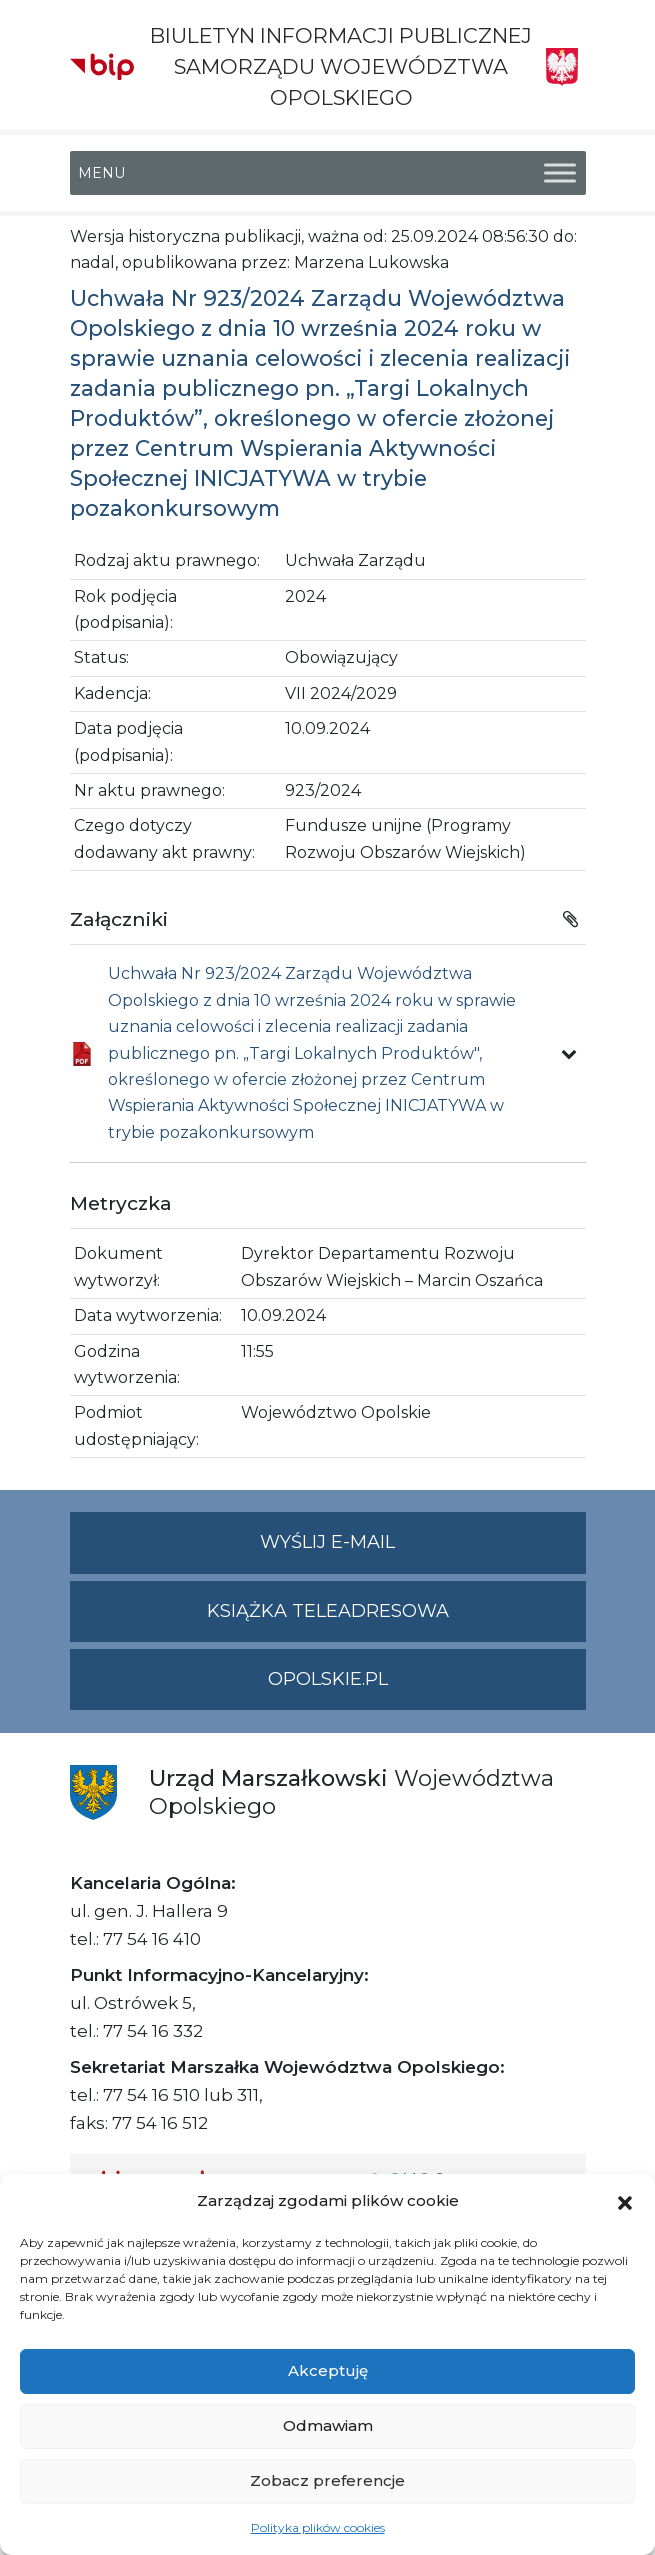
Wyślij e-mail (423, 1550)
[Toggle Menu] (560, 172)
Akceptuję (328, 2370)
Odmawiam (328, 2425)
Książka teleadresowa (328, 1611)
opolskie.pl (328, 1679)
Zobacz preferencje (327, 2480)
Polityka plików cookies (318, 2527)
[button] (625, 2201)
